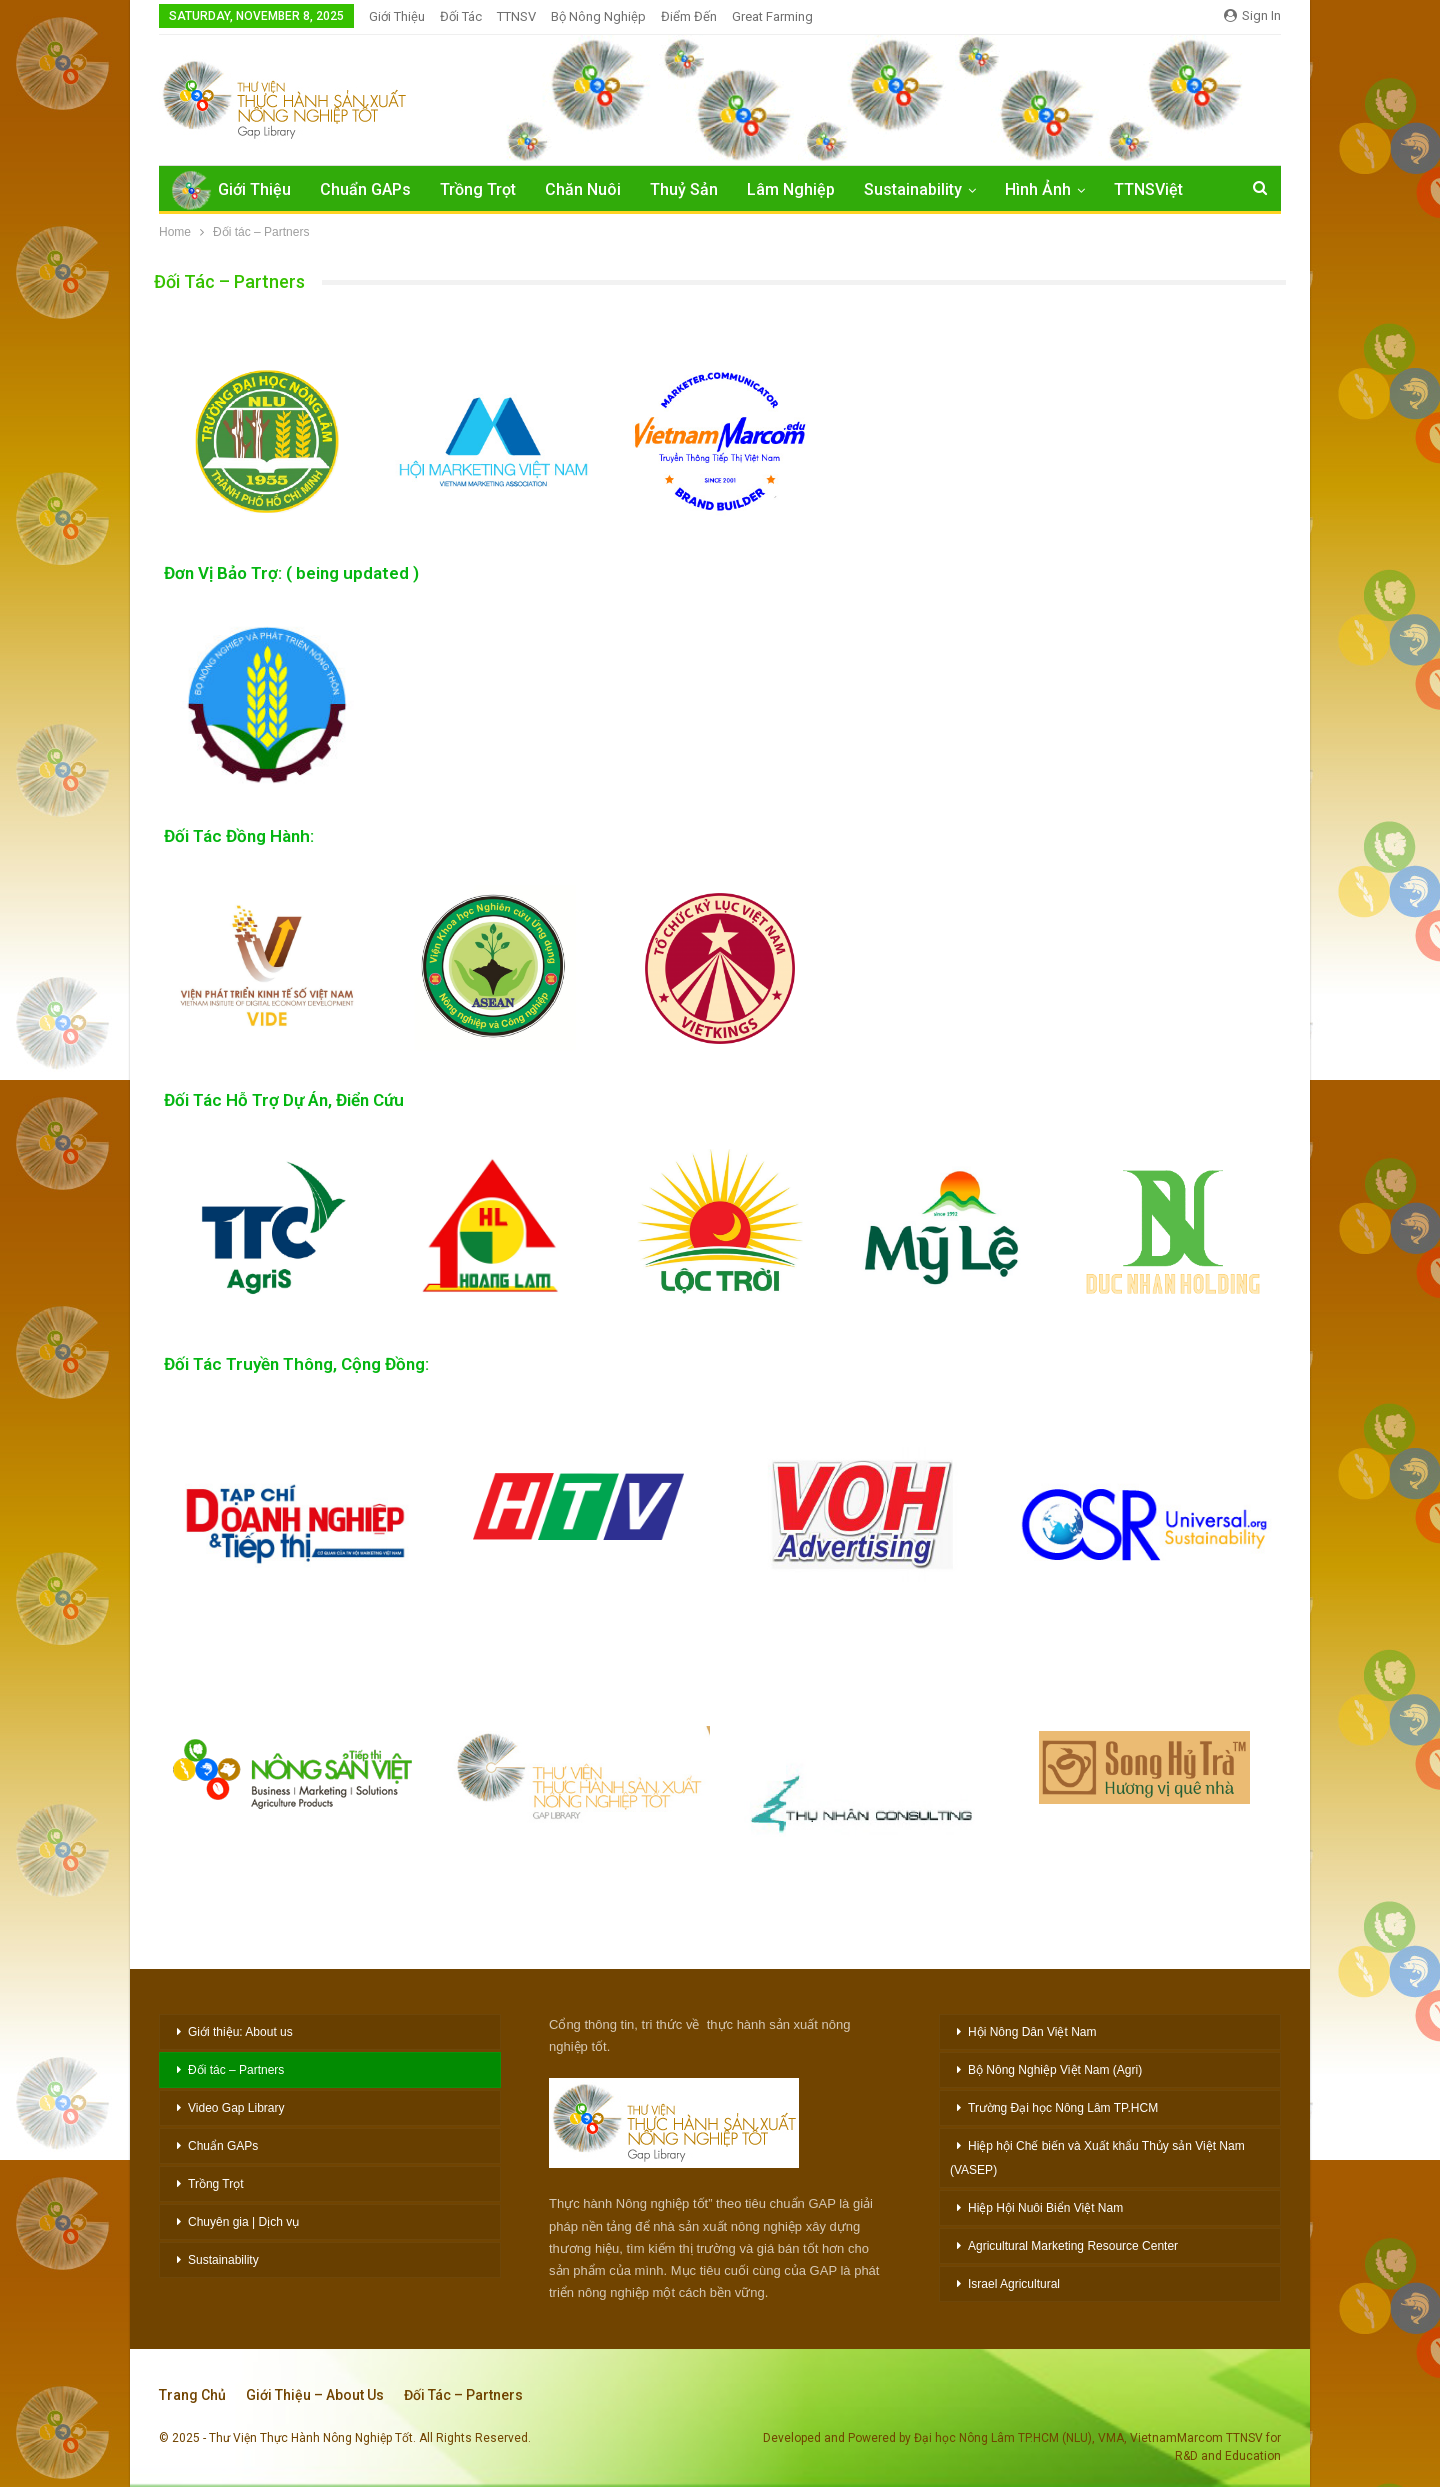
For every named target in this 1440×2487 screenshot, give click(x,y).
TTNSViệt (1148, 189)
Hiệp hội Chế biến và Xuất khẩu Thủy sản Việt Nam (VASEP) (1097, 2158)
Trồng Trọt (478, 189)
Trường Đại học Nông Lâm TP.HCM (1063, 2108)
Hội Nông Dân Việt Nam (1032, 2032)
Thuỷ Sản (684, 189)
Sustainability (913, 189)
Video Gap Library (236, 2108)
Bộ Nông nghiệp (598, 16)
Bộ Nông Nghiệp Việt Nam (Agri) (1055, 2070)
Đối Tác (461, 16)
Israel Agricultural (1014, 2284)
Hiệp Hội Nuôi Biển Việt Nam (1045, 2208)
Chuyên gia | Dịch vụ (243, 2222)
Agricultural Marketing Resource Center (1073, 2246)
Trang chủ (192, 2395)
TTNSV (516, 16)
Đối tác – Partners (236, 2070)
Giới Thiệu (397, 16)
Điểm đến (689, 16)
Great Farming (772, 16)
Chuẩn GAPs (365, 189)
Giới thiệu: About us (240, 2032)
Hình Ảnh (1038, 189)
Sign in (1252, 15)
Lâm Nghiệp (791, 189)
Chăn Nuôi (583, 189)
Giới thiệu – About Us (315, 2395)
